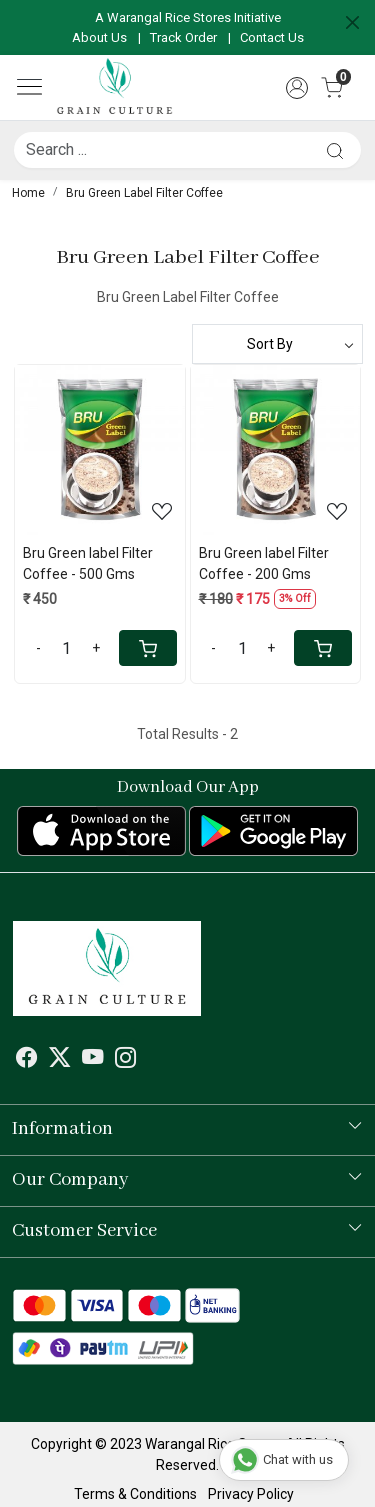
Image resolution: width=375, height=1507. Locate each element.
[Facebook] (27, 1060)
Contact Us (272, 37)
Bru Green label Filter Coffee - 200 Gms (264, 563)
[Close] (352, 22)
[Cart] (148, 648)
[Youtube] (93, 1060)
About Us (99, 37)
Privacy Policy (251, 1494)
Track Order (183, 37)
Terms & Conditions (135, 1494)
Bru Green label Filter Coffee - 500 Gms (88, 563)
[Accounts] (296, 88)
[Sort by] (278, 344)
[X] (60, 1060)
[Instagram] (126, 1060)
